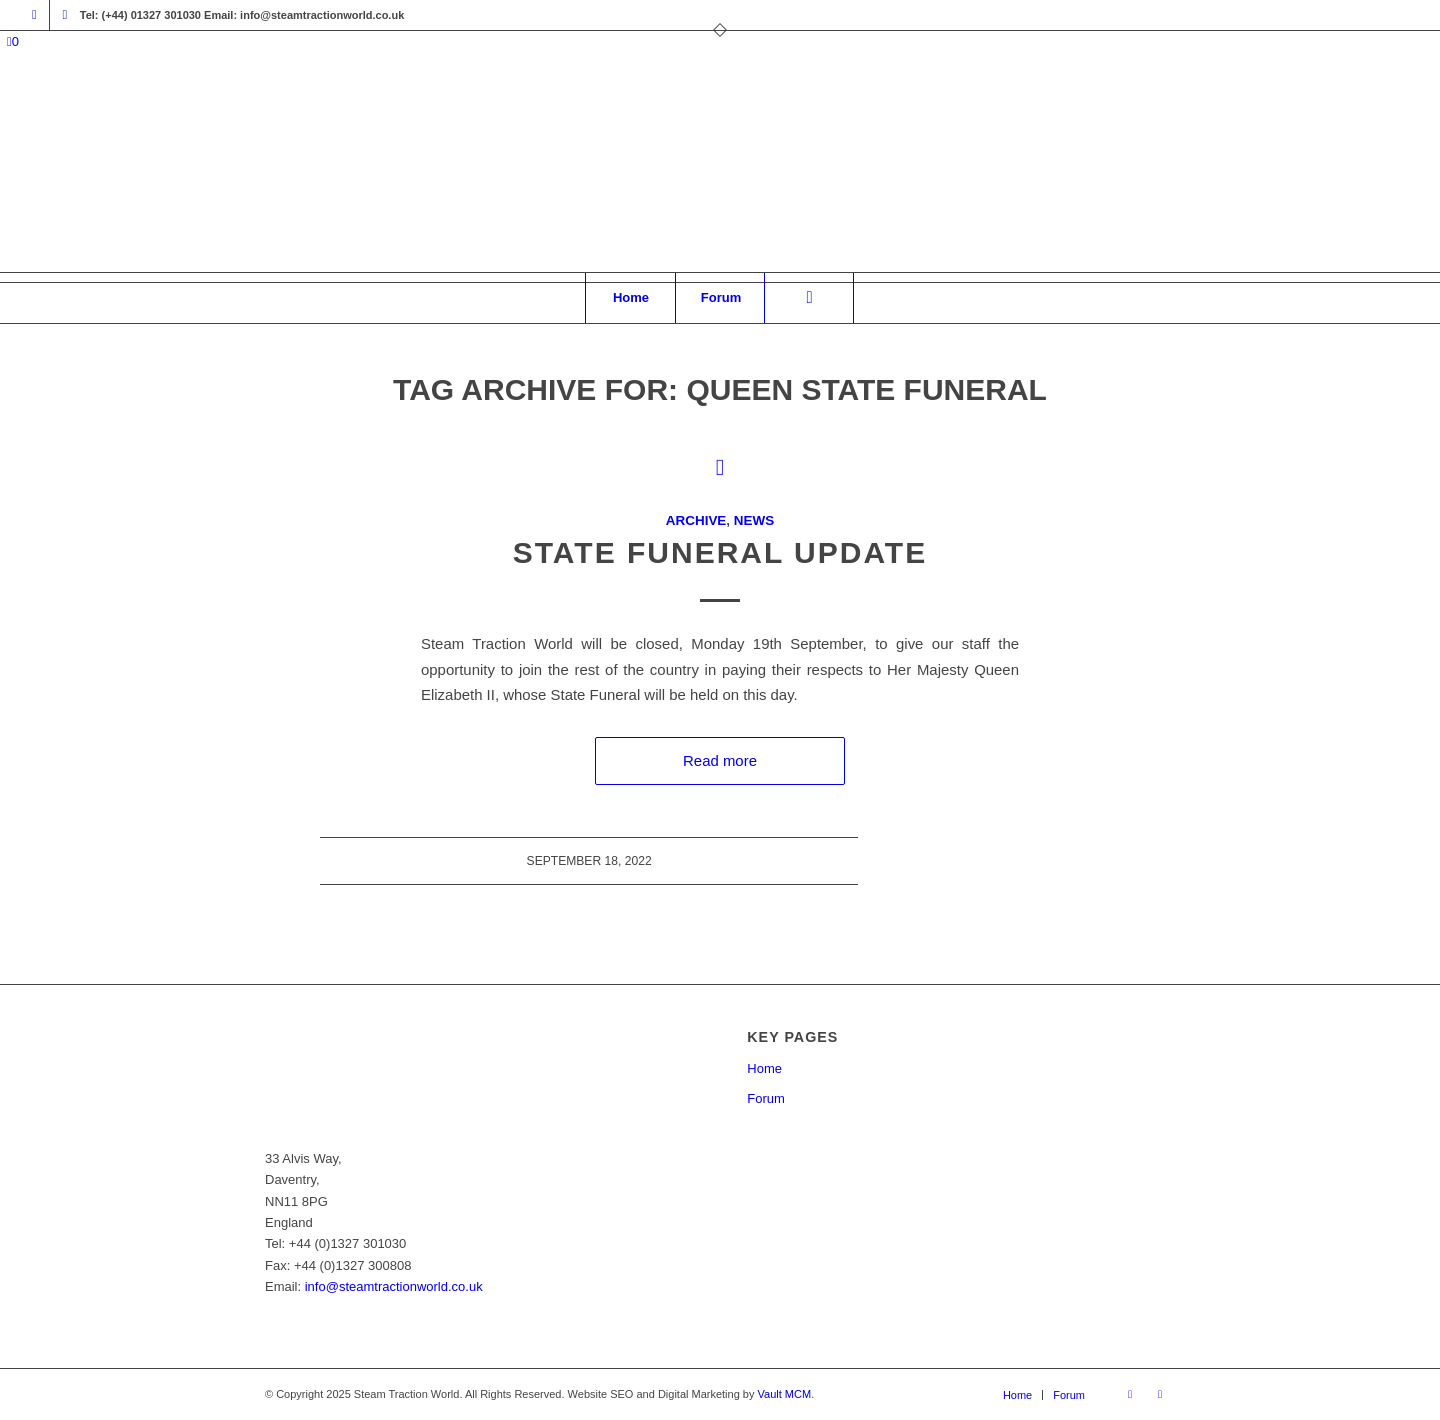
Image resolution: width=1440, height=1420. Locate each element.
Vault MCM (785, 1394)
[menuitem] (630, 298)
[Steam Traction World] (720, 172)
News (754, 520)
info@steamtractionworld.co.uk (394, 1286)
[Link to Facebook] (34, 15)
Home (764, 1068)
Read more (720, 760)
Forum (766, 1098)
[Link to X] (65, 15)
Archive (696, 520)
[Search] (809, 298)
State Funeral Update (720, 552)
